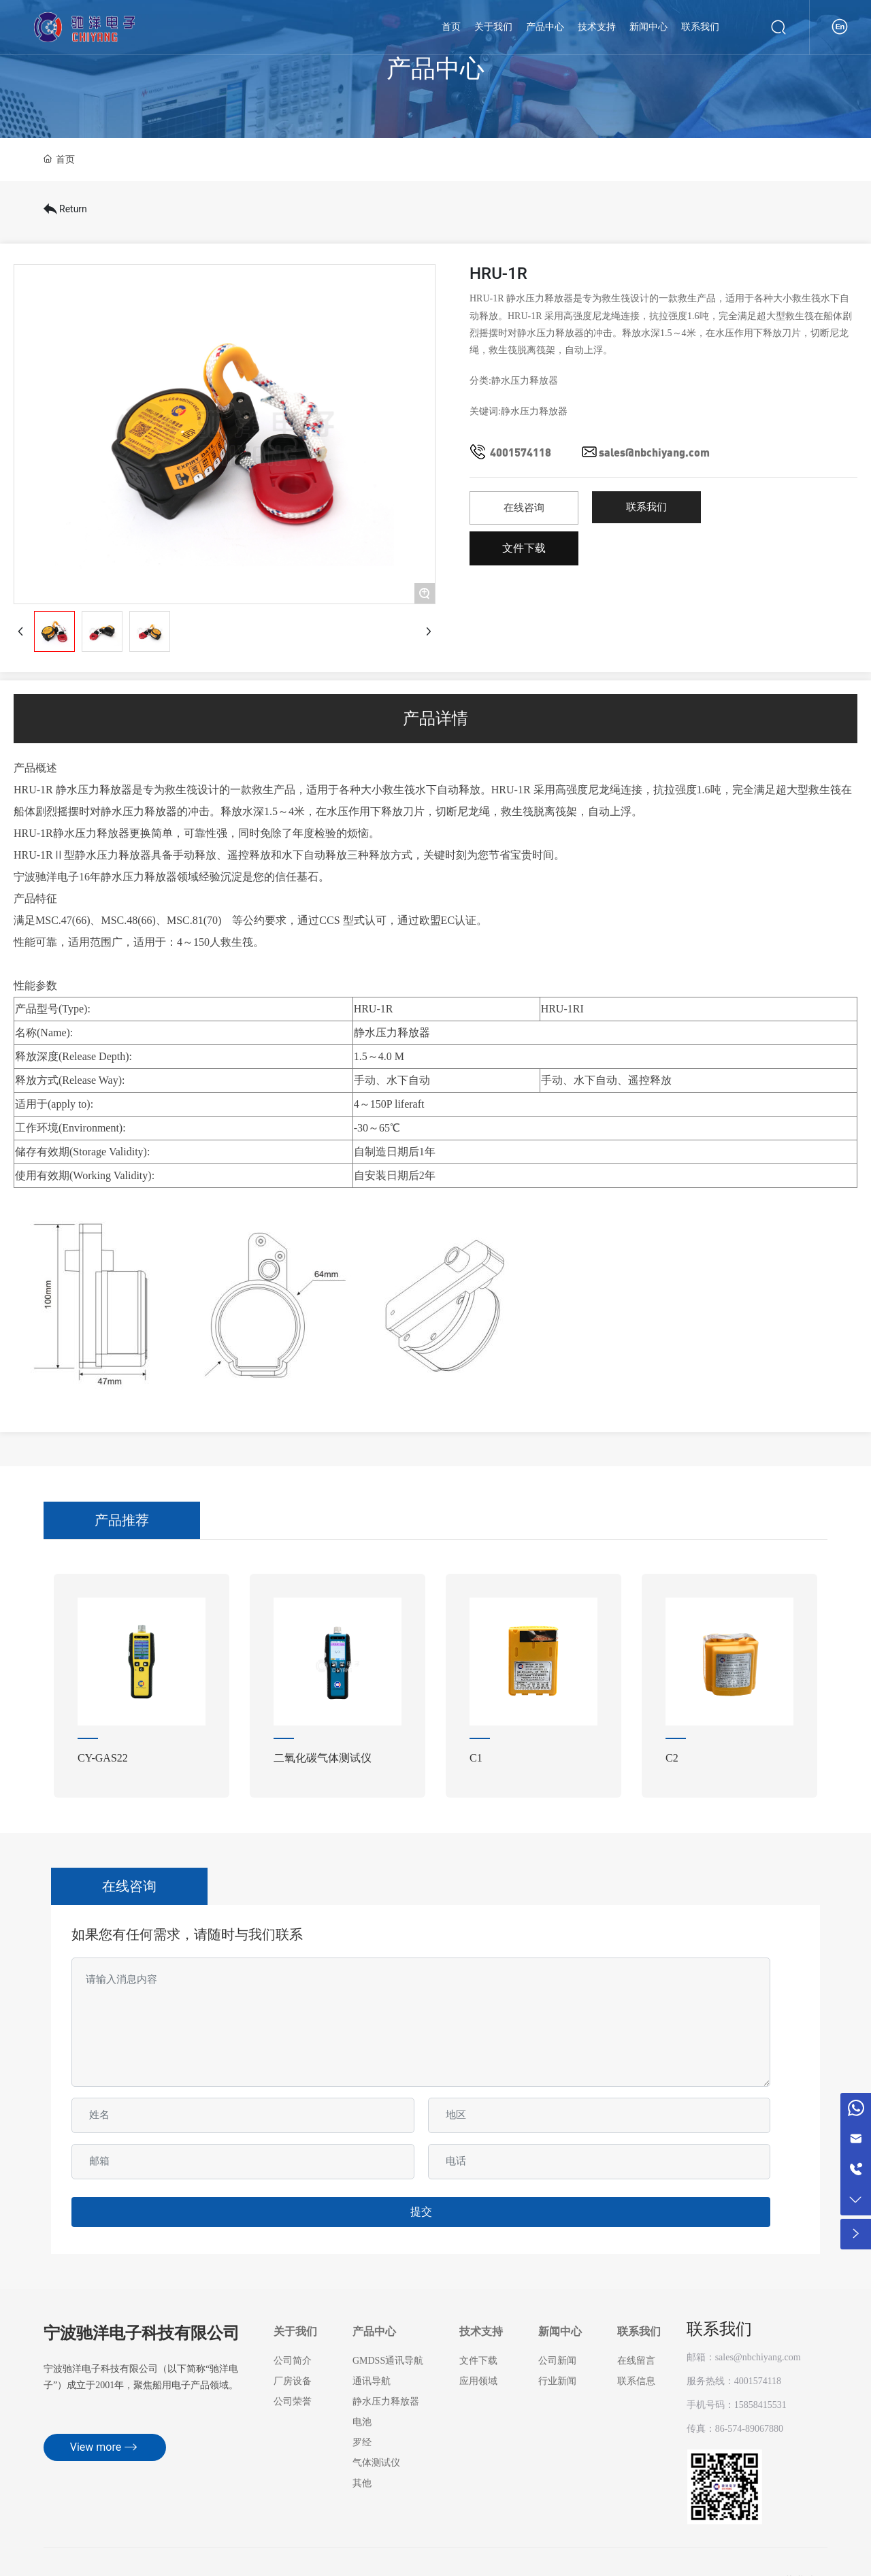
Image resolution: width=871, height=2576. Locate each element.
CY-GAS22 (103, 1758)
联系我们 (719, 2329)
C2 (671, 1758)
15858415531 (760, 2405)
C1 (476, 1758)
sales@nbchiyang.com (654, 452)
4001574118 (520, 452)
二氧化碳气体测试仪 (323, 1758)
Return (65, 208)
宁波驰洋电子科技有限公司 (142, 2333)
